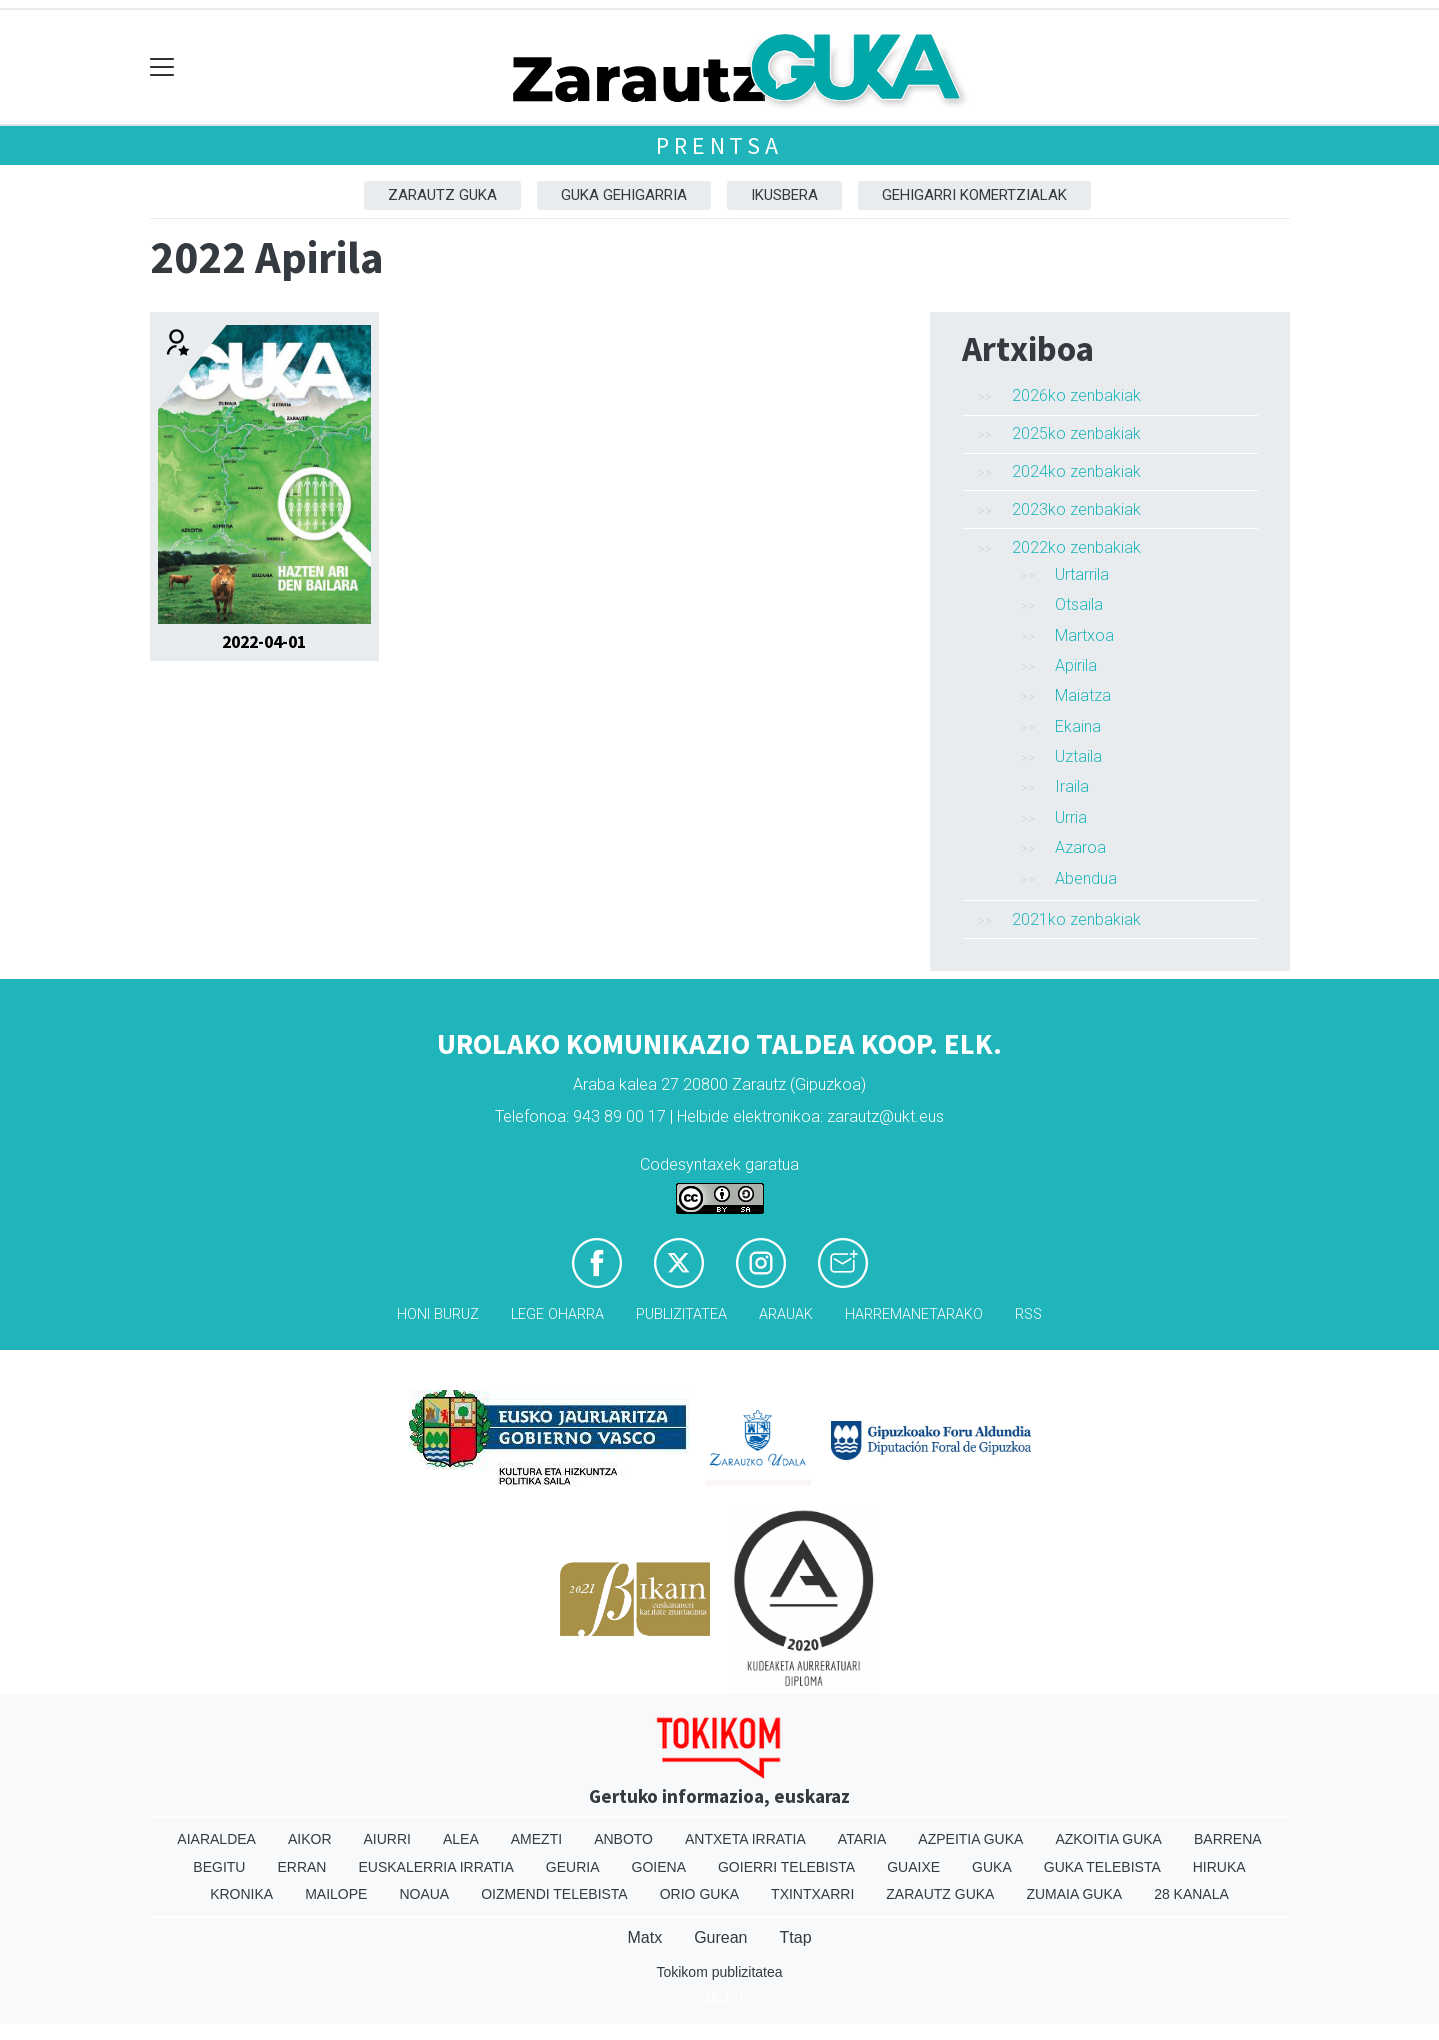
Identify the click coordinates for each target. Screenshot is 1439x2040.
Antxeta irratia (745, 1839)
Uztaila (1078, 756)
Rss (1028, 1314)
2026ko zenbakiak (1076, 395)
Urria (1071, 817)
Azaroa (1080, 847)
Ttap (796, 1937)
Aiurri (387, 1839)
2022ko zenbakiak (1076, 547)
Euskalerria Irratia (435, 1867)
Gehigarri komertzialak (974, 195)
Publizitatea (681, 1314)
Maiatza (1083, 695)
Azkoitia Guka (1108, 1839)
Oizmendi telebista (554, 1894)
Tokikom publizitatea (719, 1972)
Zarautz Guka (442, 195)
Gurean (720, 1937)
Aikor (310, 1839)
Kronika (241, 1894)
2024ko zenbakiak (1076, 471)
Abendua (1086, 878)
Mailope (336, 1894)
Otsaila (1079, 604)
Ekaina (1078, 726)
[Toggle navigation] (162, 67)
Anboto (623, 1839)
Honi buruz (438, 1314)
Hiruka (1219, 1867)
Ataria (862, 1839)
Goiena (659, 1867)
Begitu (219, 1867)
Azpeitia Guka (970, 1839)
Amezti (536, 1839)
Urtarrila (1082, 574)
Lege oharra (557, 1314)
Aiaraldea (216, 1839)
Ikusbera (784, 195)
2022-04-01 (264, 642)
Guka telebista (1102, 1867)
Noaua (424, 1894)
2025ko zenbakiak (1076, 433)
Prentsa (719, 145)
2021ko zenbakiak (1076, 919)
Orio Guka (699, 1894)
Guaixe (913, 1867)
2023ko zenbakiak (1076, 509)
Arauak (786, 1314)
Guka (992, 1867)
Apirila (1076, 665)
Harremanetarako (914, 1314)
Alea (461, 1839)
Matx (644, 1937)
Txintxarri (812, 1894)
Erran (301, 1867)
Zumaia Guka (1074, 1894)
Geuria (573, 1867)
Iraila (1072, 786)
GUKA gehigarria (624, 195)
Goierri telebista (786, 1867)
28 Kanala (1191, 1894)
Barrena (1228, 1839)
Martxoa (1084, 635)
